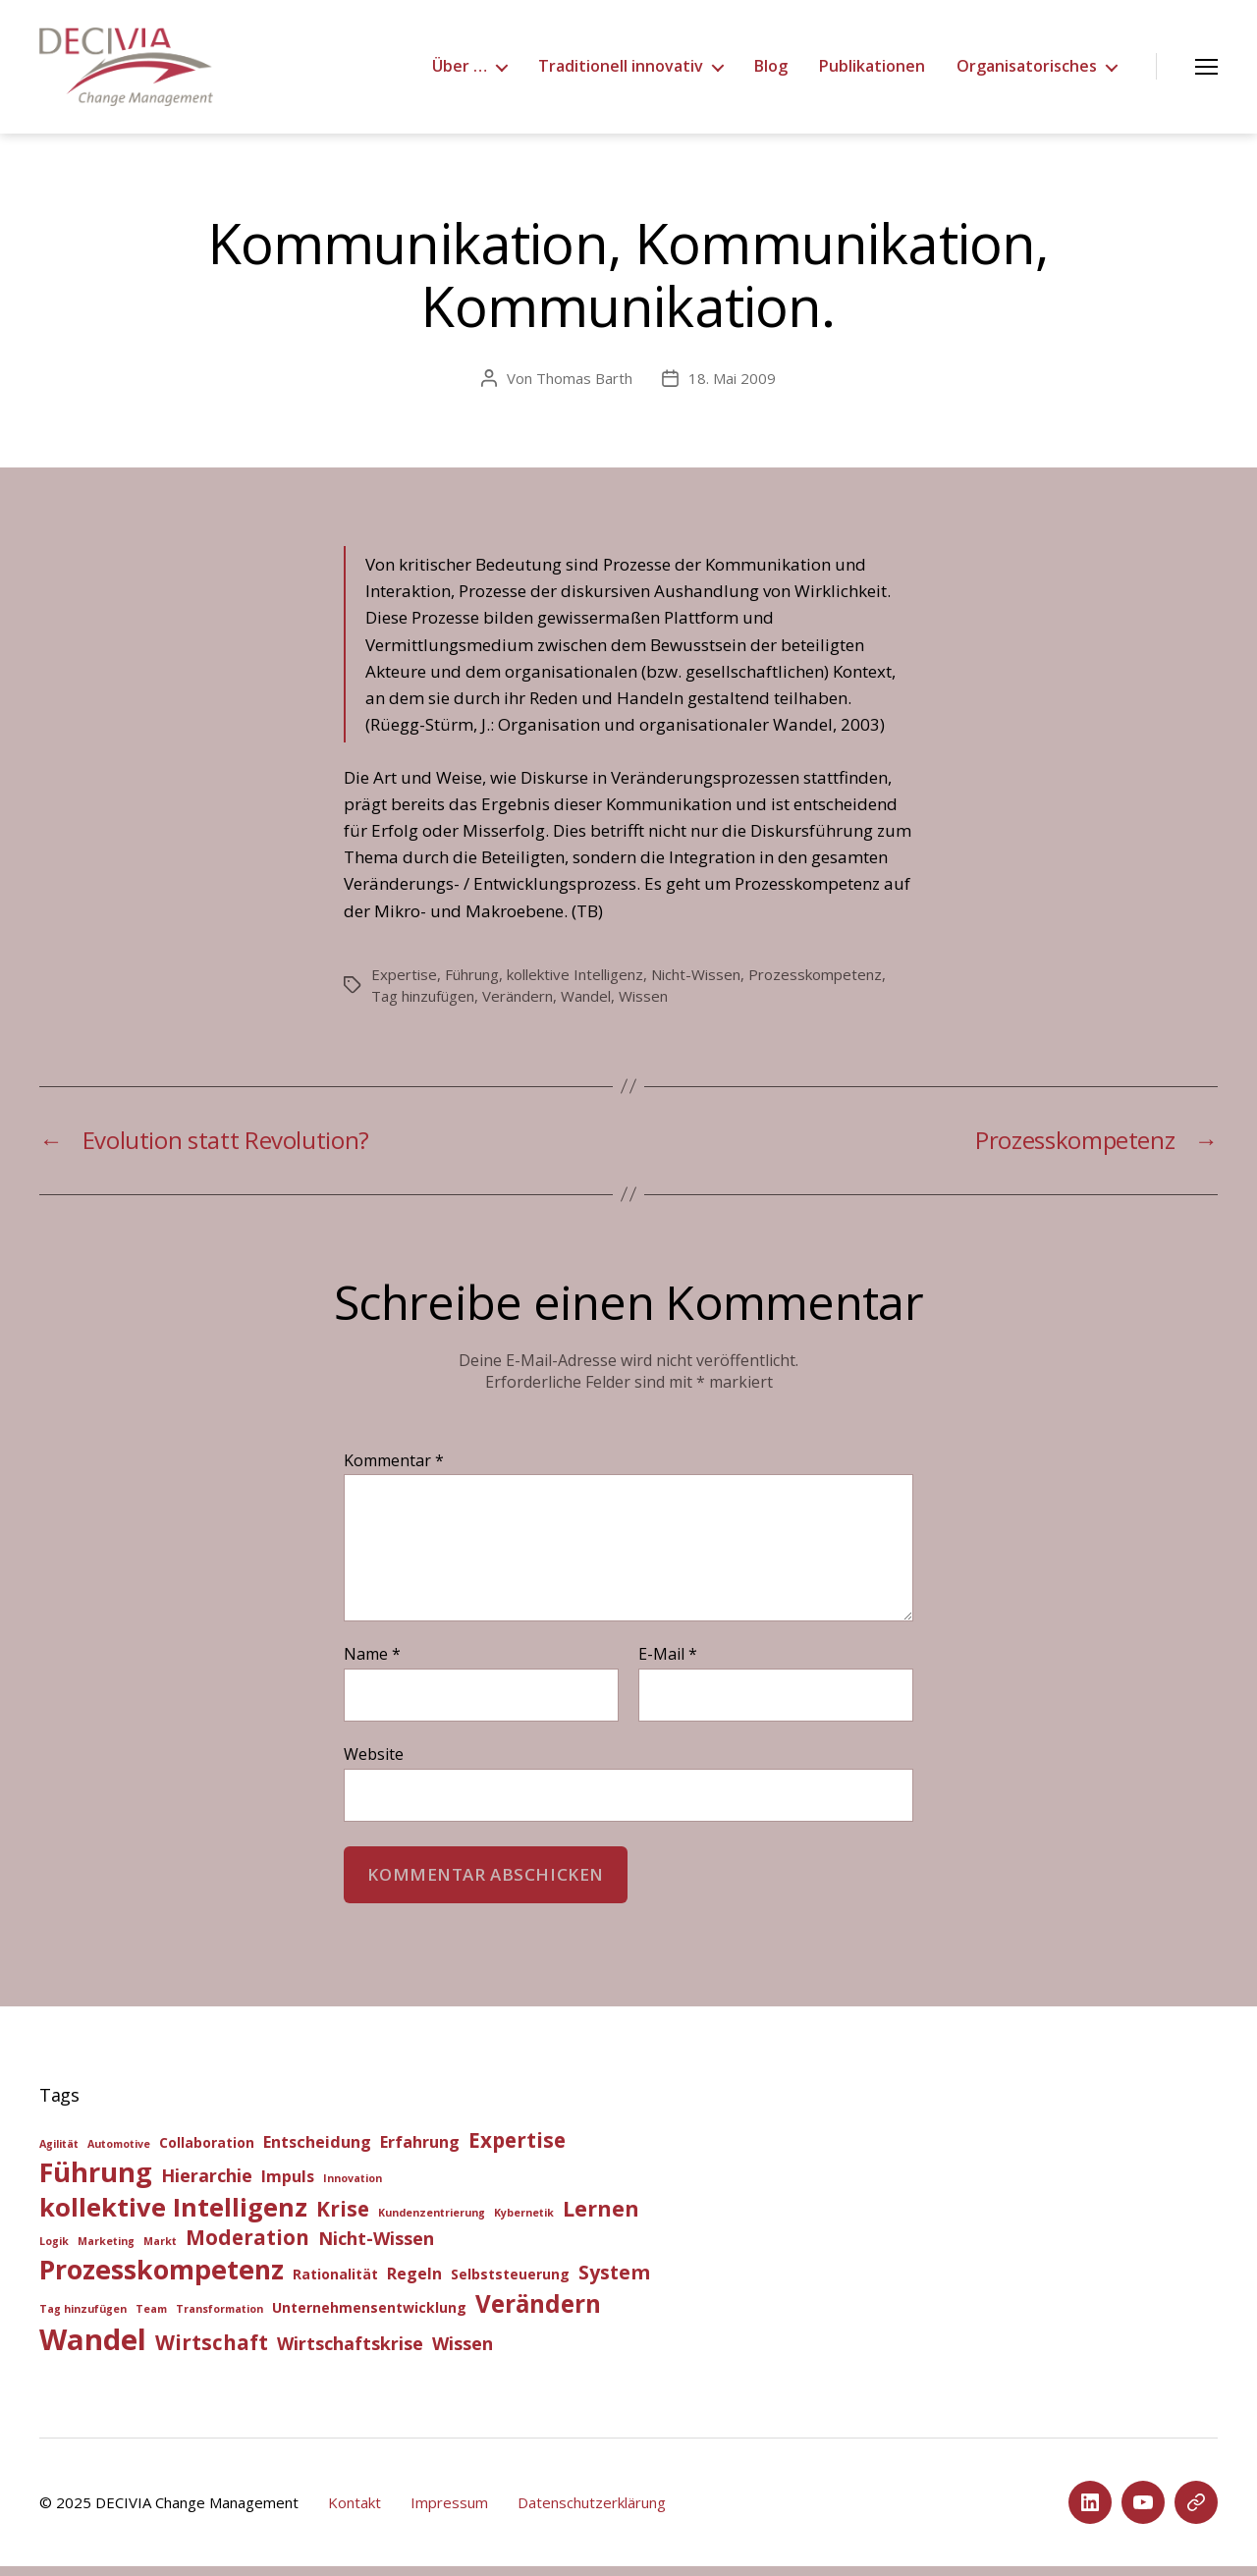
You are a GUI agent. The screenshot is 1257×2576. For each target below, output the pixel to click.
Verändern (517, 1005)
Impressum (449, 2512)
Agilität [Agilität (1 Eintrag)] (59, 2154)
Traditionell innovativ (620, 71)
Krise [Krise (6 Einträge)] (342, 2218)
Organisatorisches (1026, 71)
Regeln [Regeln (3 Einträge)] (414, 2283)
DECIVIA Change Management (197, 2512)
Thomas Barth (584, 388)
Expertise (404, 984)
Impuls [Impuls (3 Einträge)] (287, 2186)
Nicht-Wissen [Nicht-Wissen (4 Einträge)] (376, 2248)
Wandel (586, 1005)
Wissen (643, 1005)
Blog (771, 71)
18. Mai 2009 (732, 388)
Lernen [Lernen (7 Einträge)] (601, 2218)
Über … (459, 71)
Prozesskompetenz (815, 984)
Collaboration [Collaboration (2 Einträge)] (206, 2152)
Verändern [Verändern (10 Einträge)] (538, 2313)
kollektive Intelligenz (575, 984)
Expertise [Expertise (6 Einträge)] (517, 2150)
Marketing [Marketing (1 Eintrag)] (106, 2251)
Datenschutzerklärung (592, 2512)
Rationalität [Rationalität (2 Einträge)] (335, 2284)
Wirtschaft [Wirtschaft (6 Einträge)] (211, 2352)
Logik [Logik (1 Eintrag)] (54, 2251)
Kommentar (394, 1471)
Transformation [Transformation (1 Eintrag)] (219, 2319)
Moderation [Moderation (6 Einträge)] (247, 2247)
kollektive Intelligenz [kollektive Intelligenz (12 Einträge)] (173, 2216)
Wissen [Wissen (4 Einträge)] (462, 2353)
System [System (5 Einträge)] (614, 2282)
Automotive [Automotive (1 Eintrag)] (118, 2154)
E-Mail (667, 1664)
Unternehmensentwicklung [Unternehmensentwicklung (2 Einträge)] (369, 2317)
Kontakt (354, 2512)
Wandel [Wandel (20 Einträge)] (92, 2349)
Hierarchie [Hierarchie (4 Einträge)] (206, 2185)
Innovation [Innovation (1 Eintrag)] (352, 2188)
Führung (472, 984)
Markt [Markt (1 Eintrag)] (160, 2251)
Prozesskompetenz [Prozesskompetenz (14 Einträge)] (161, 2279)
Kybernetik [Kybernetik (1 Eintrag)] (524, 2222)
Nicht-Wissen (695, 984)
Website (374, 1763)
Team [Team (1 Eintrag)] (151, 2319)
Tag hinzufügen (422, 1005)
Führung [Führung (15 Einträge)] (95, 2182)
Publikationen (872, 71)
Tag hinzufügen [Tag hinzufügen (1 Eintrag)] (83, 2319)
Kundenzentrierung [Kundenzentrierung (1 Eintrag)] (431, 2222)
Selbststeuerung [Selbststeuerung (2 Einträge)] (510, 2284)
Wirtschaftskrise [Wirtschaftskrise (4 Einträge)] (350, 2353)
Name (372, 1664)
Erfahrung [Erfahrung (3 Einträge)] (420, 2152)
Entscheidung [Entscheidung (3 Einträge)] (317, 2152)
